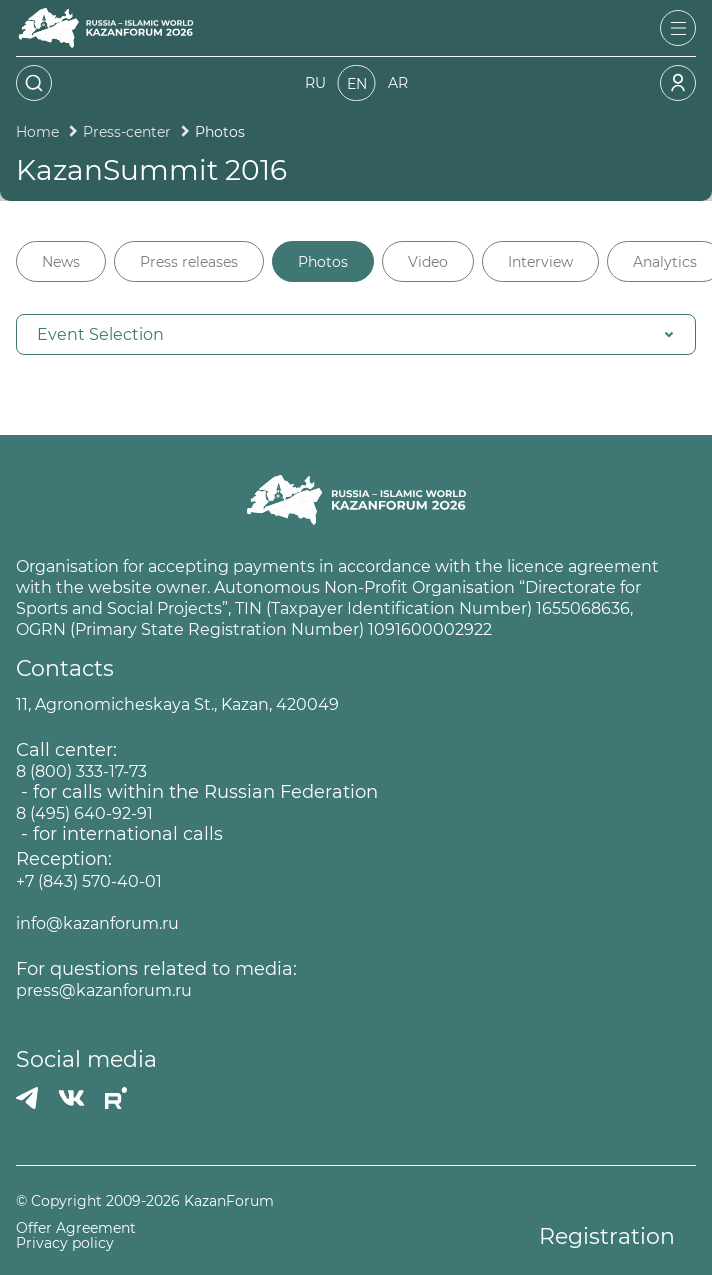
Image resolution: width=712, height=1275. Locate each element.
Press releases (189, 262)
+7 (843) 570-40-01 (89, 881)
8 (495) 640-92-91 (84, 813)
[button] (356, 334)
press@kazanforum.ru (104, 990)
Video (428, 262)
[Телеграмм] (27, 1098)
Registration (607, 1236)
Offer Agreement (76, 1228)
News (61, 262)
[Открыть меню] (678, 28)
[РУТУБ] (116, 1098)
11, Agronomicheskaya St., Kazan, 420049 (177, 704)
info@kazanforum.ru (97, 923)
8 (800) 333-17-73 (81, 771)
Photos (323, 262)
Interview (540, 262)
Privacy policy (65, 1243)
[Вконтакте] (71, 1098)
